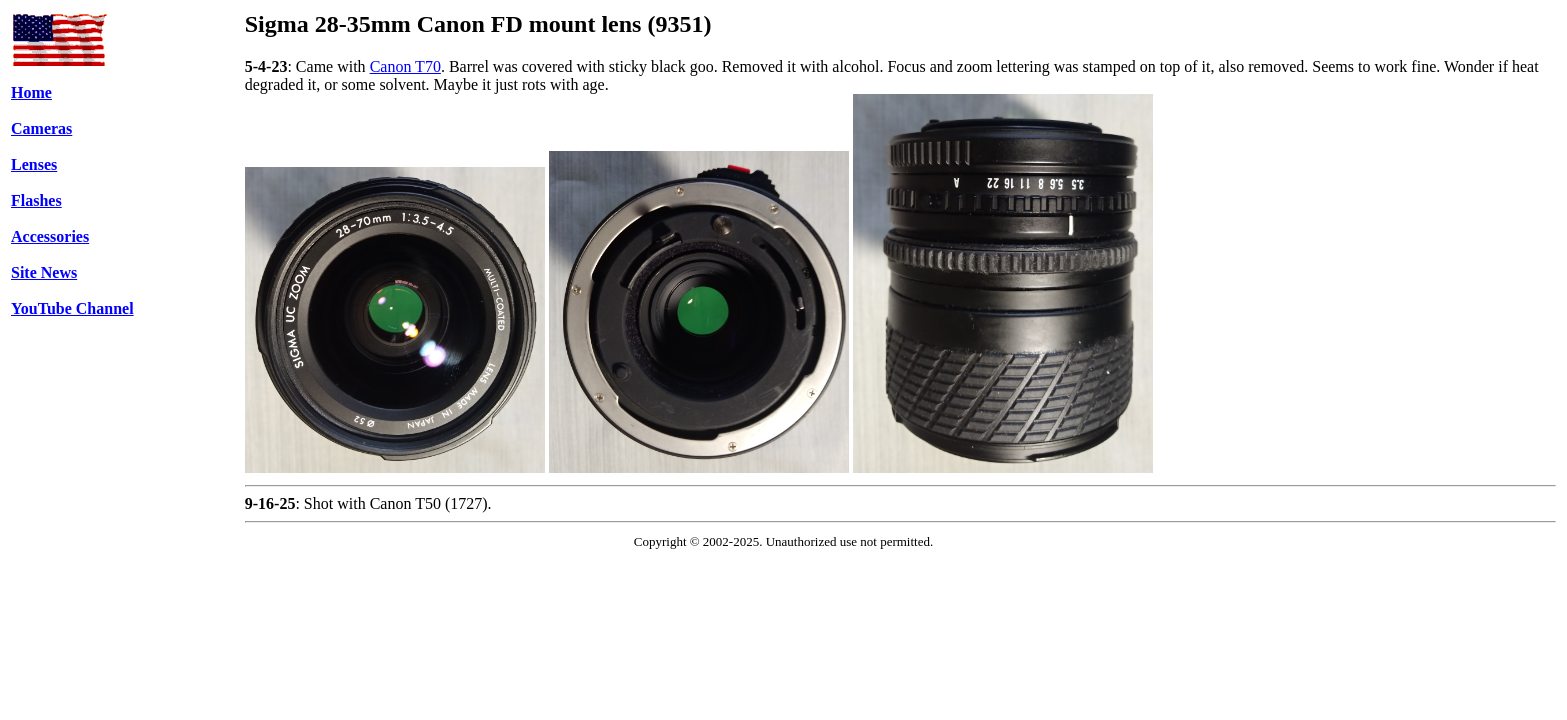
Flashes (36, 200)
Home (31, 92)
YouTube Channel (72, 308)
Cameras (41, 128)
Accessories (50, 236)
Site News (44, 272)
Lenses (34, 164)
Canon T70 (405, 66)
